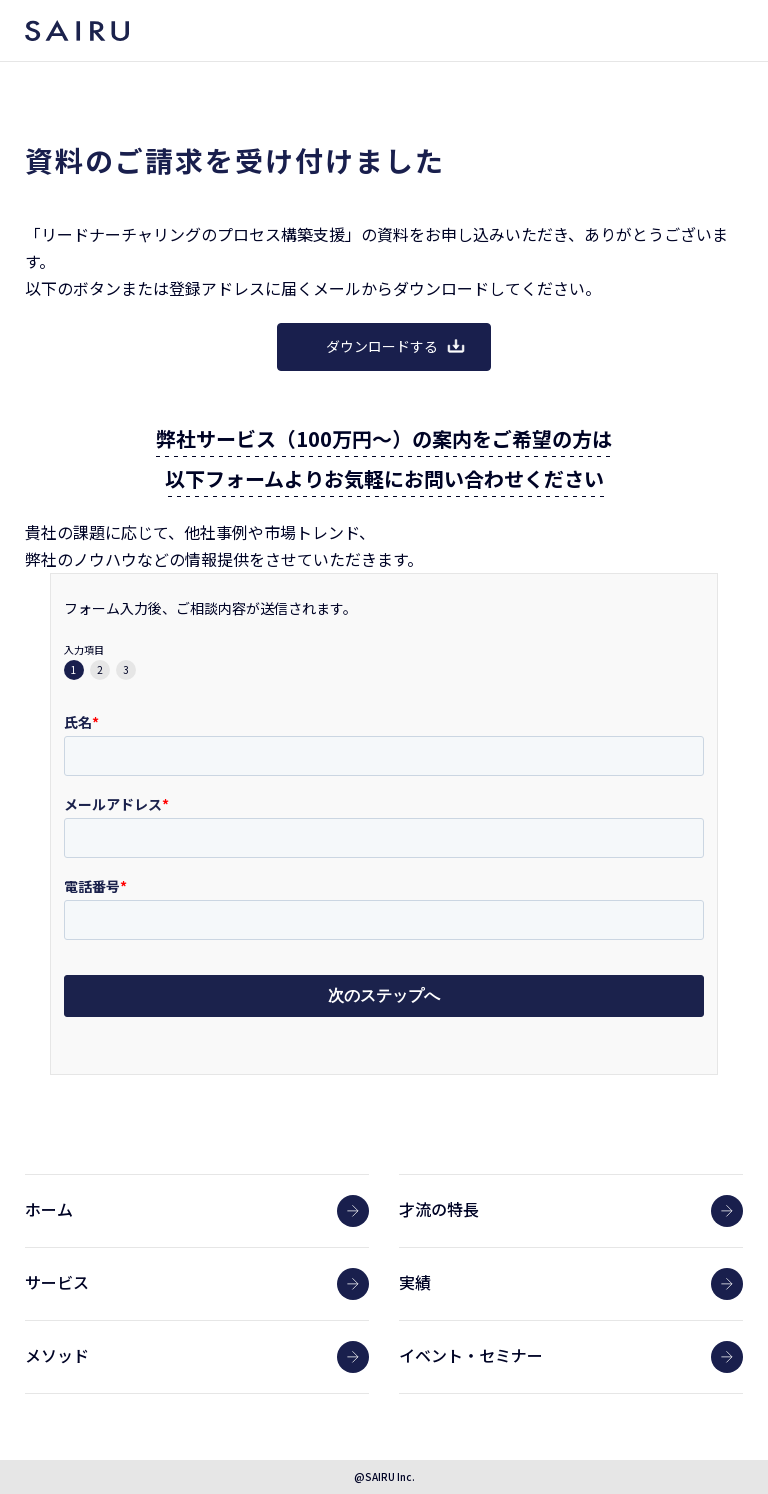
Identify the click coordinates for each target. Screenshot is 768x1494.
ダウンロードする (396, 346)
